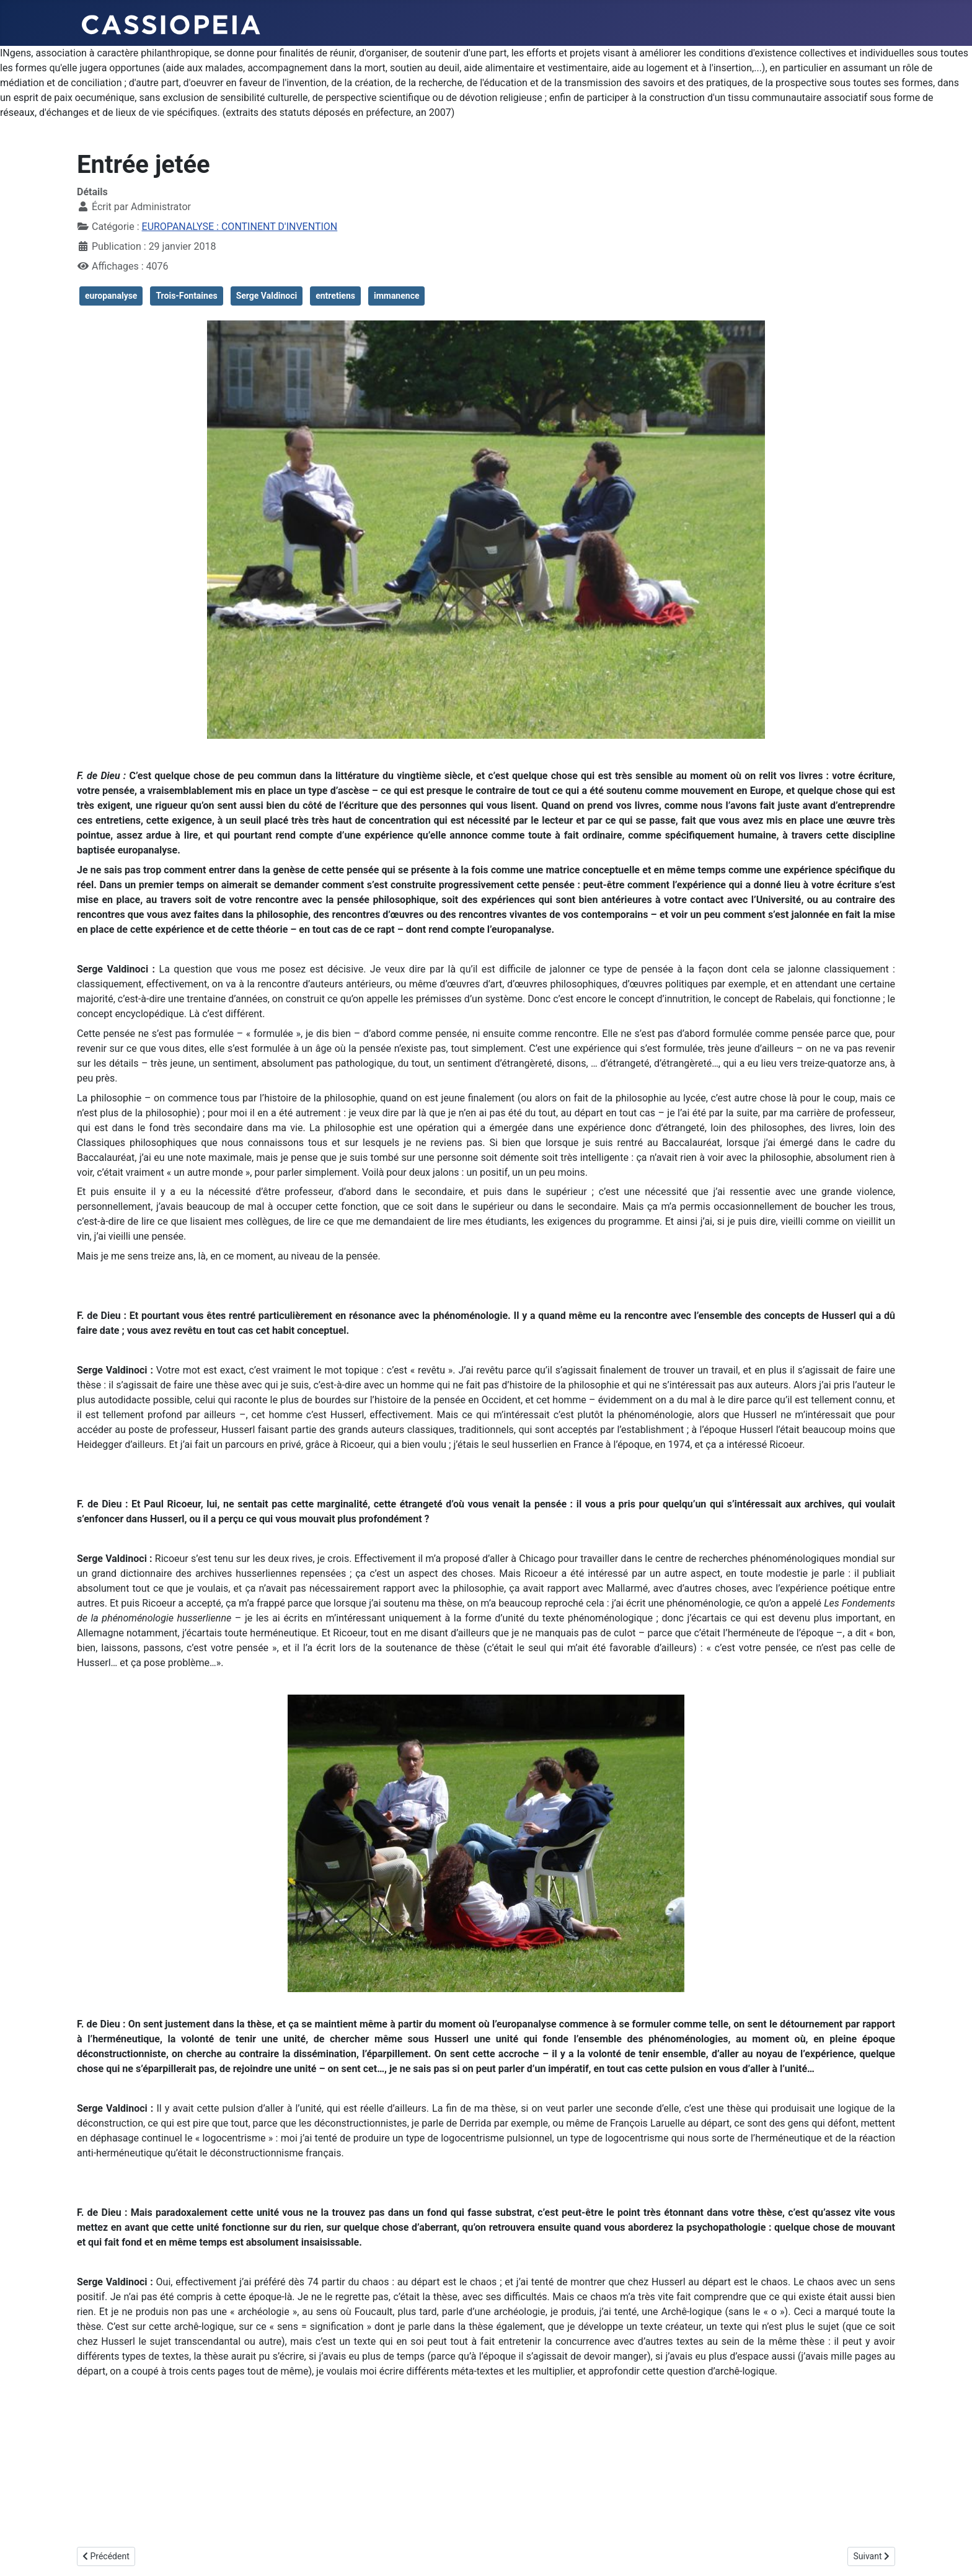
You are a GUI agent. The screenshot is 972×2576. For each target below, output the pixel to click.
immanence (397, 296)
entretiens (335, 296)
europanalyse (111, 296)
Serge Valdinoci (267, 296)
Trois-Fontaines (186, 296)
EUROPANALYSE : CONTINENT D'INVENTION (240, 226)
